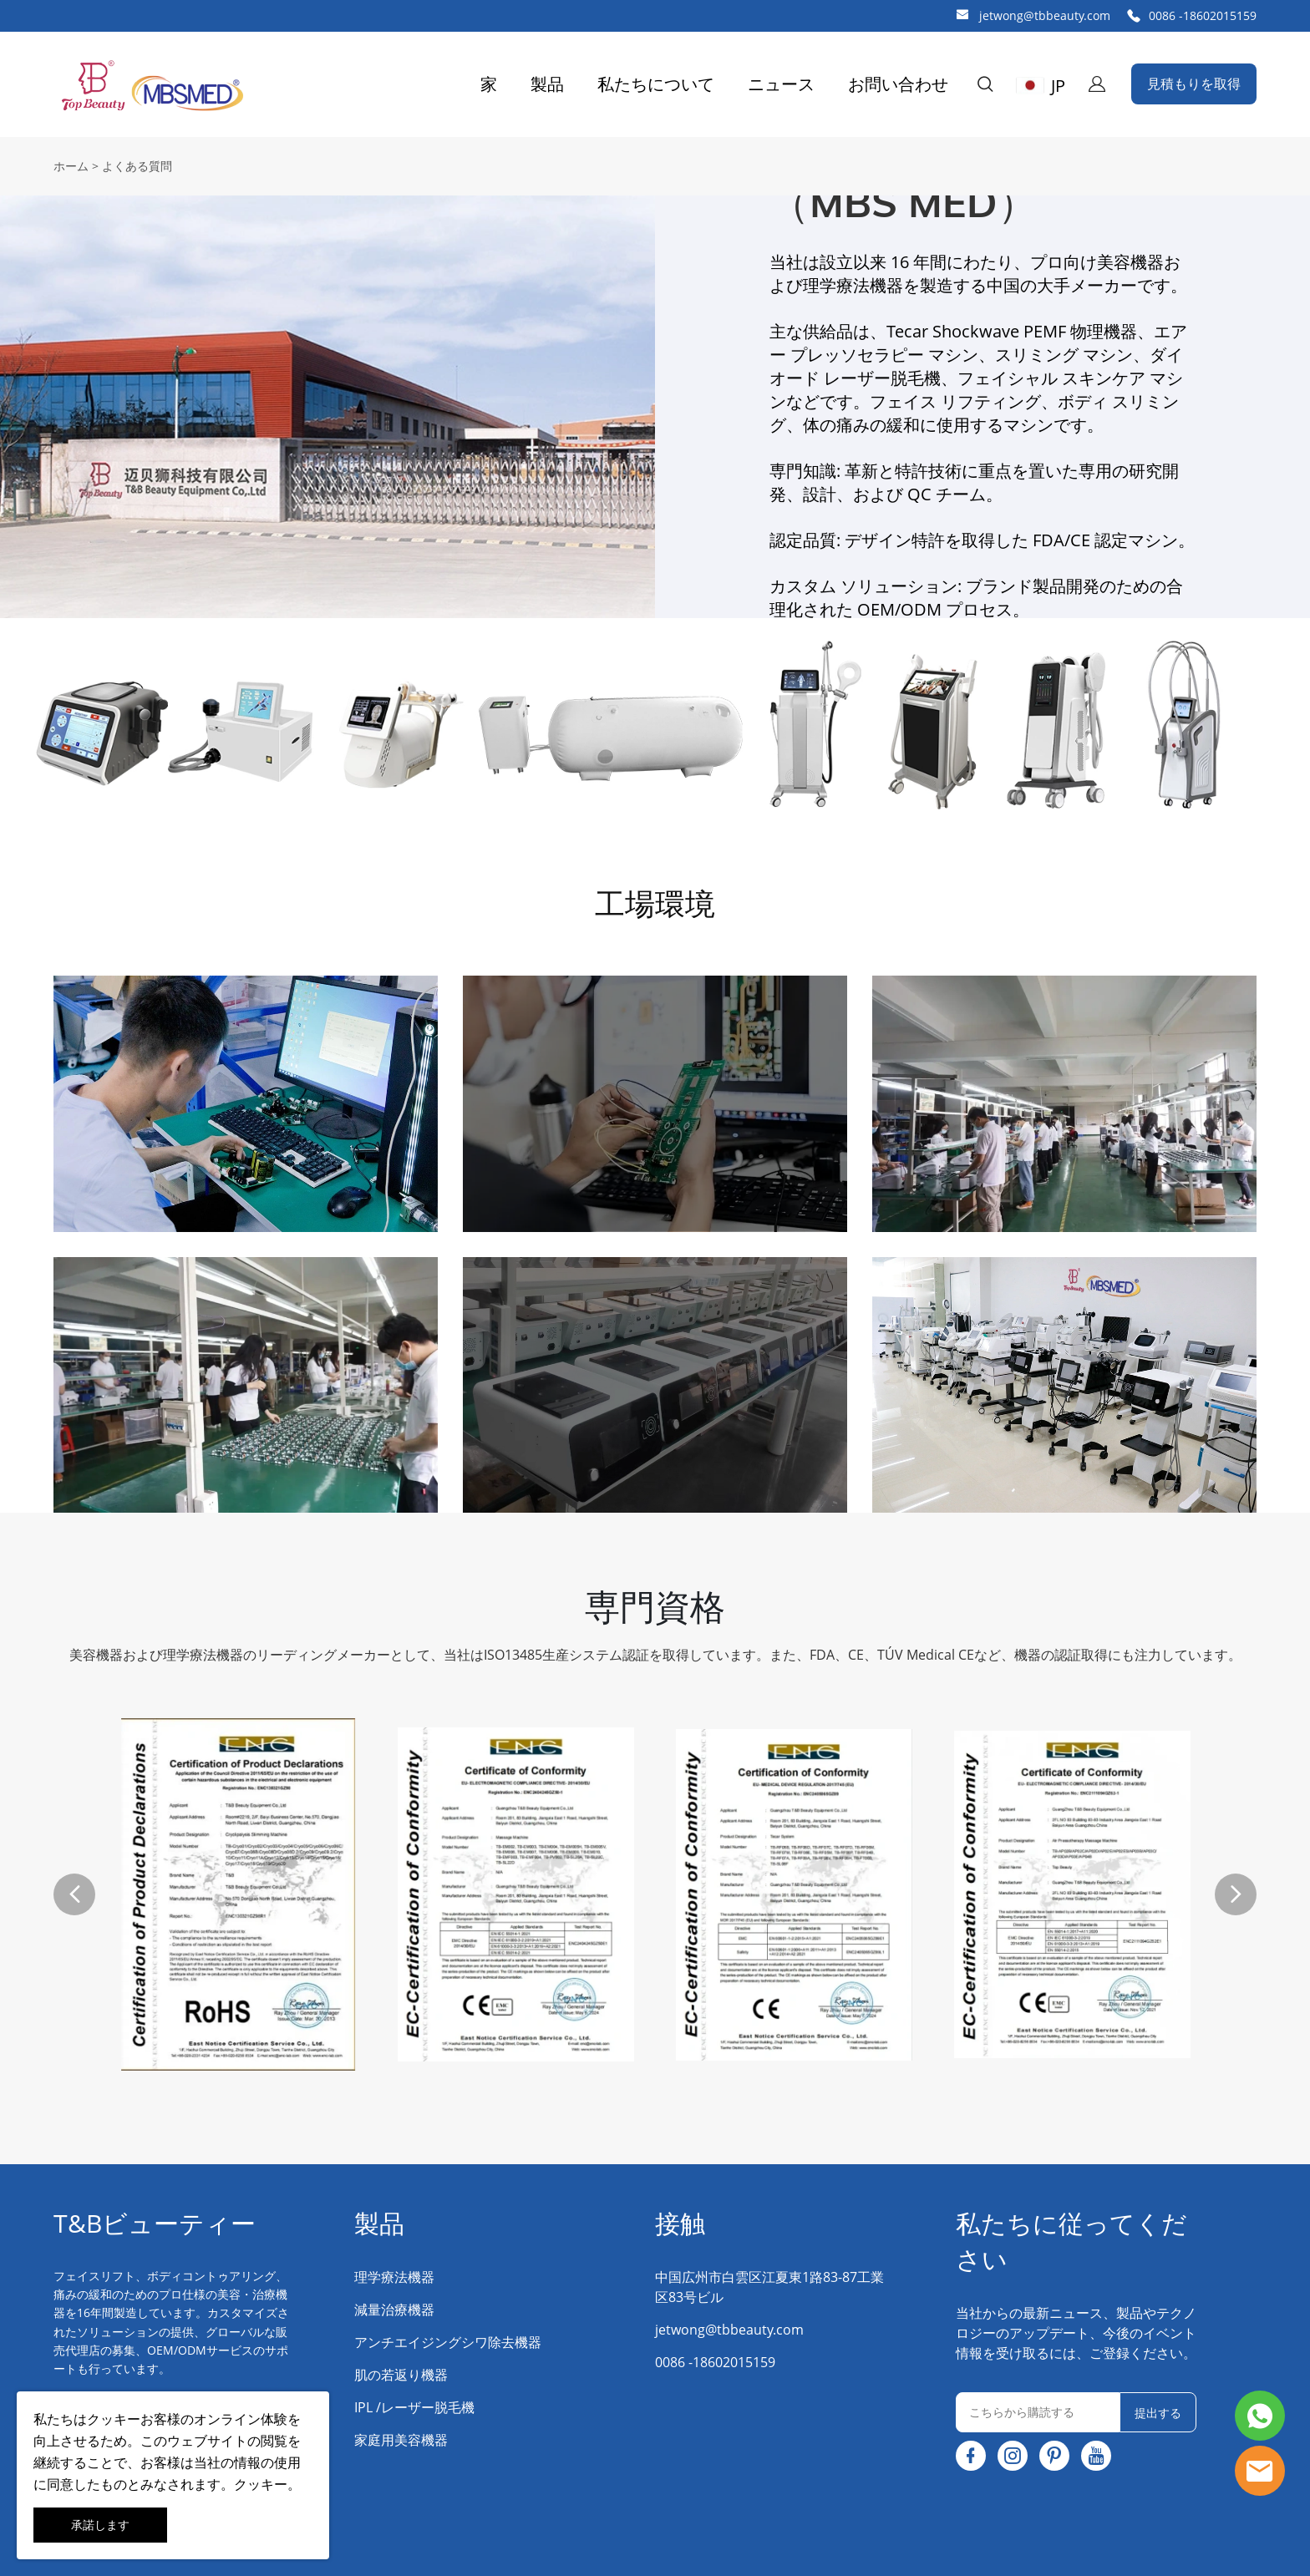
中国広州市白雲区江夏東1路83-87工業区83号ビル (769, 2287)
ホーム (71, 166)
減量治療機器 (394, 2309)
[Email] (1038, 2412)
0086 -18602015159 (1203, 15)
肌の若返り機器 (401, 2375)
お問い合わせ (898, 84)
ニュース (781, 84)
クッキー (113, 2419)
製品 (547, 84)
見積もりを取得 (1194, 83)
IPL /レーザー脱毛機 (414, 2407)
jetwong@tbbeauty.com (1044, 15)
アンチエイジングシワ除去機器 (447, 2342)
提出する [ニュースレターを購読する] (1158, 2413)
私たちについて (655, 84)
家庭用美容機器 (401, 2440)
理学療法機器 (394, 2277)
